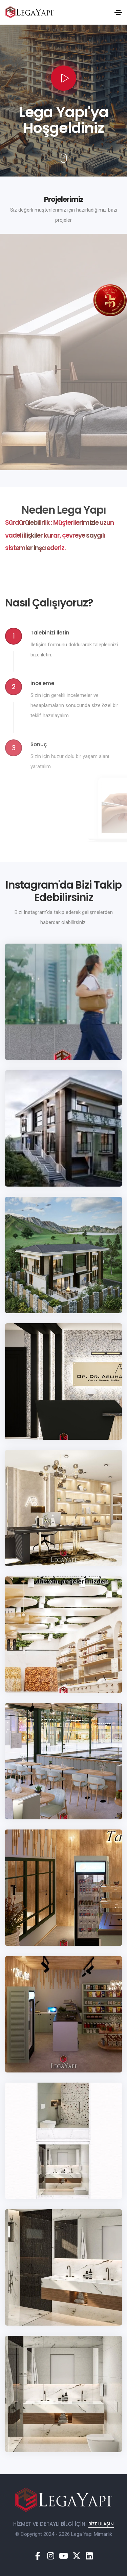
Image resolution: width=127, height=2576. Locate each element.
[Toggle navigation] (118, 12)
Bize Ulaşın (101, 2524)
